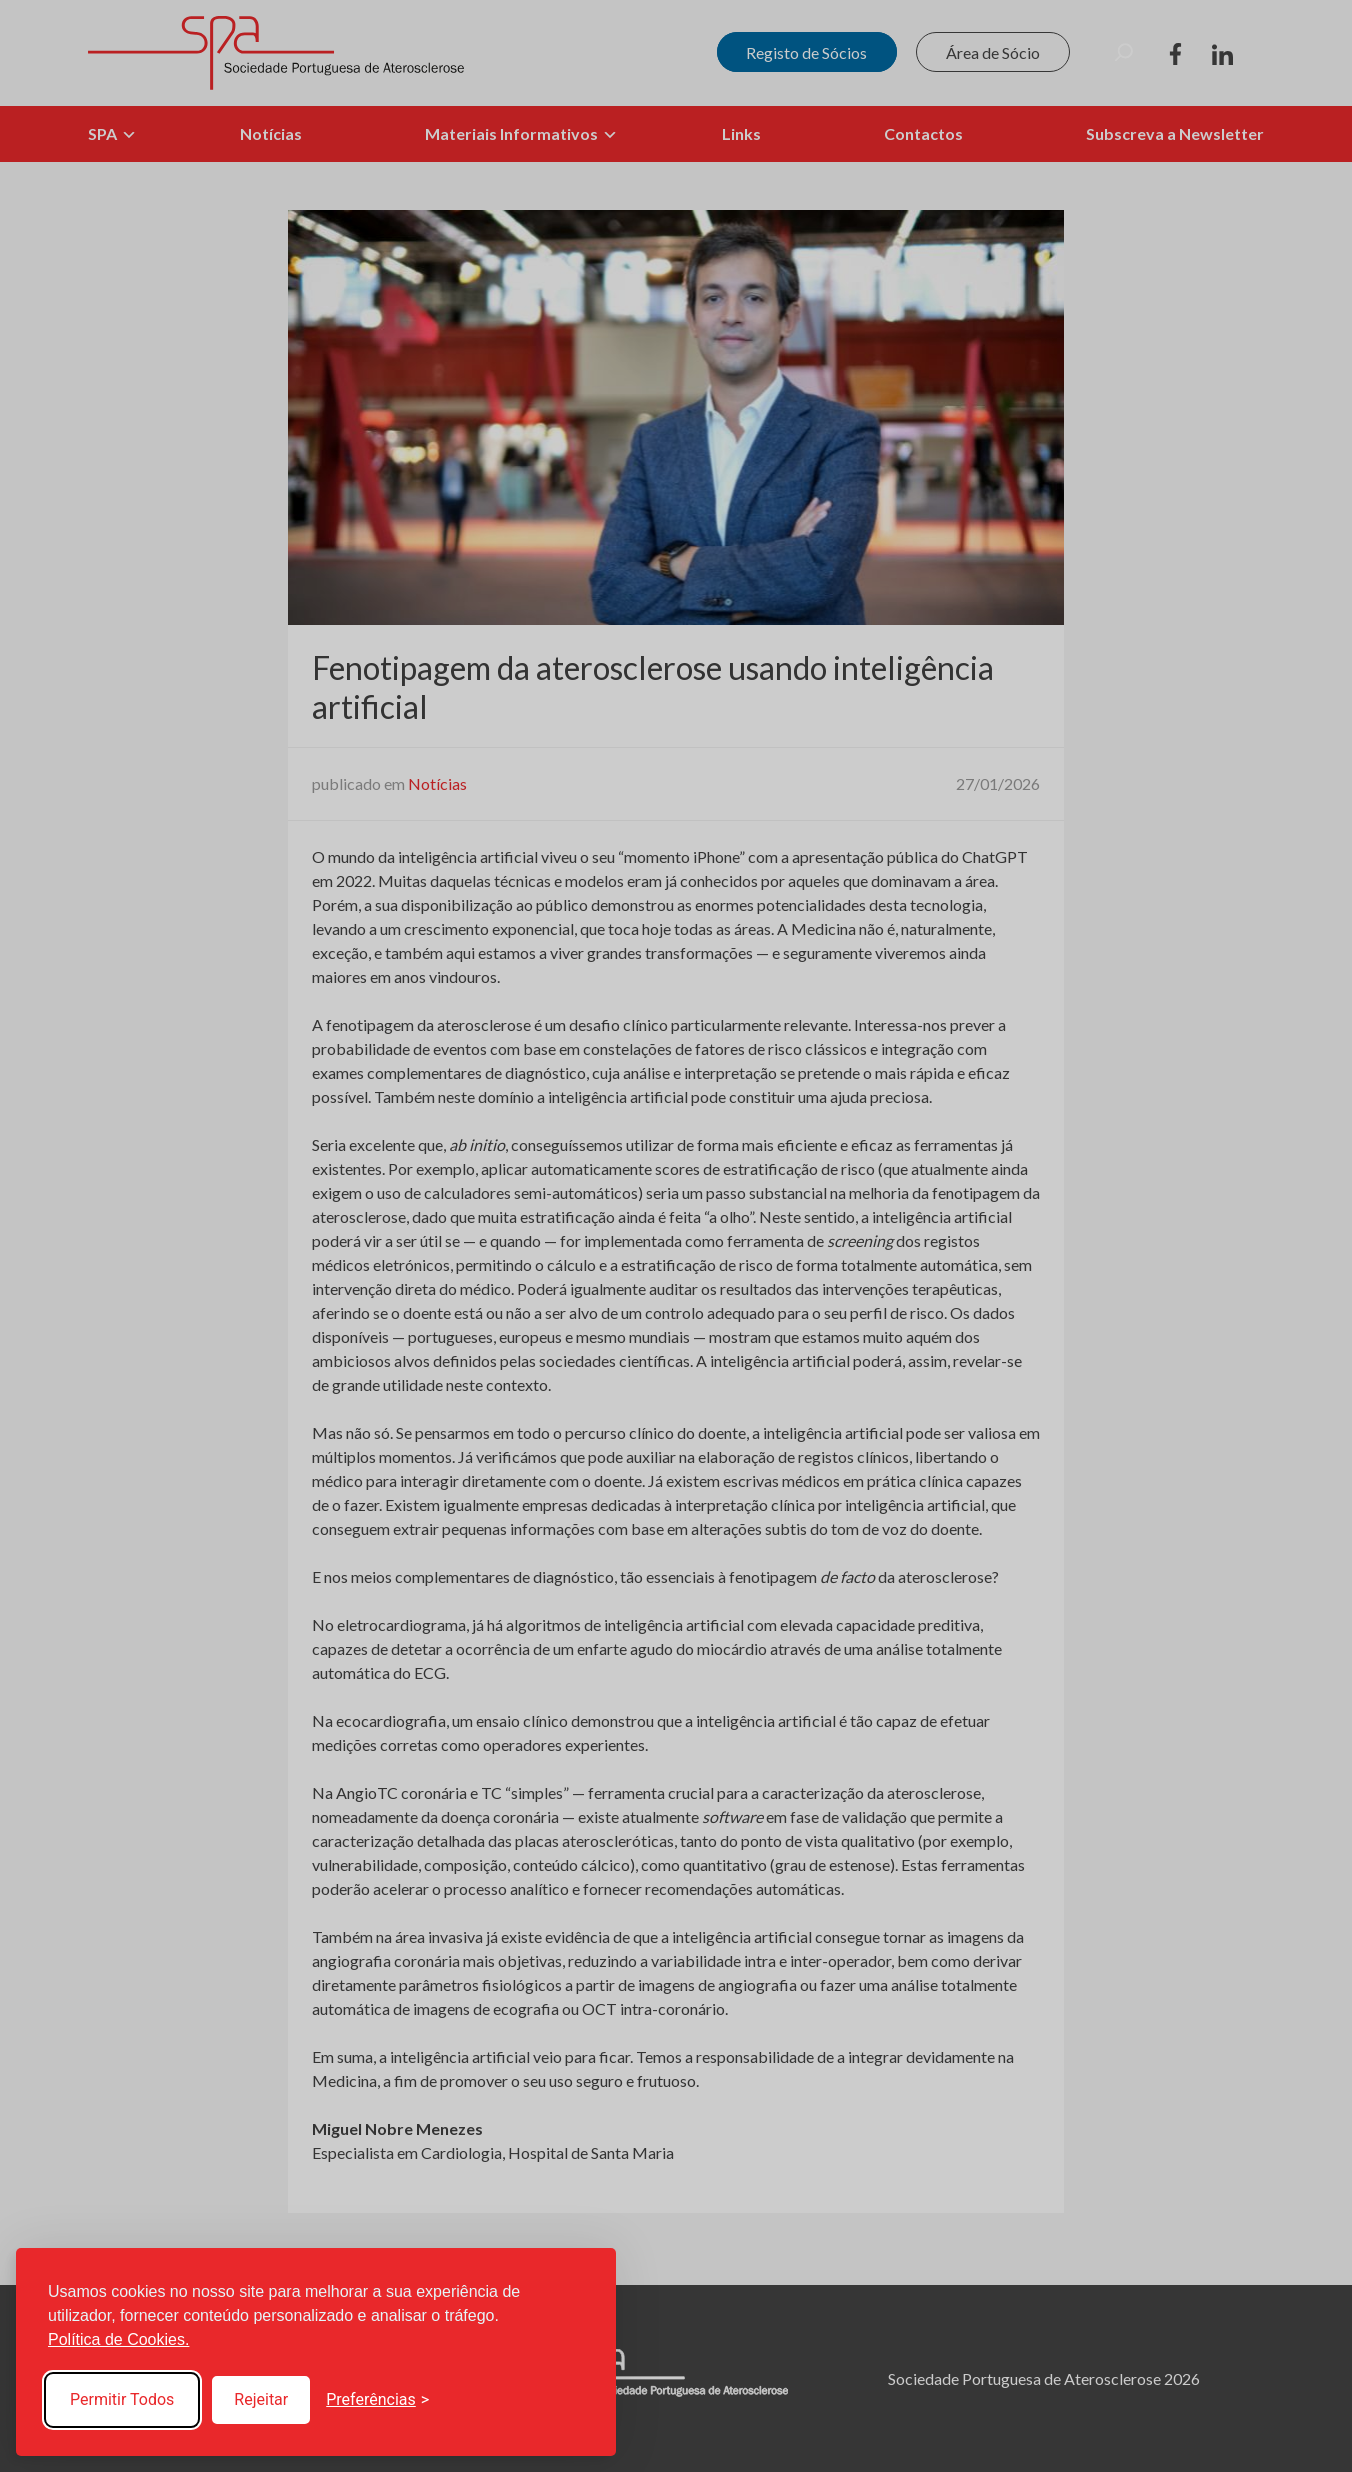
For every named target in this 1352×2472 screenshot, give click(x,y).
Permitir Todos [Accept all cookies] (122, 2399)
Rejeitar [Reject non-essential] (261, 2399)
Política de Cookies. (118, 2339)
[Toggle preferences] (377, 2400)
